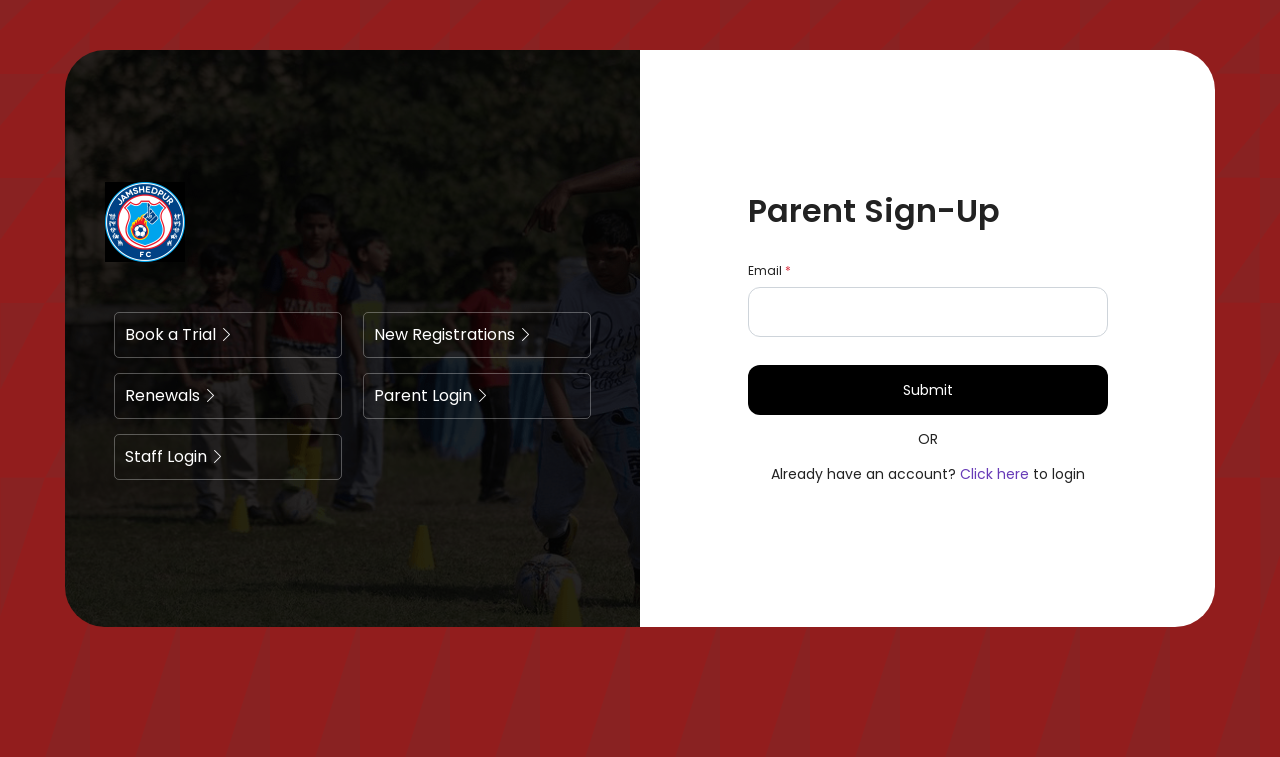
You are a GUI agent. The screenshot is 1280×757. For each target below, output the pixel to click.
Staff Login (174, 456)
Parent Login (431, 395)
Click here (994, 474)
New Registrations (453, 334)
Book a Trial (179, 334)
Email (769, 270)
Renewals (171, 395)
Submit (928, 390)
